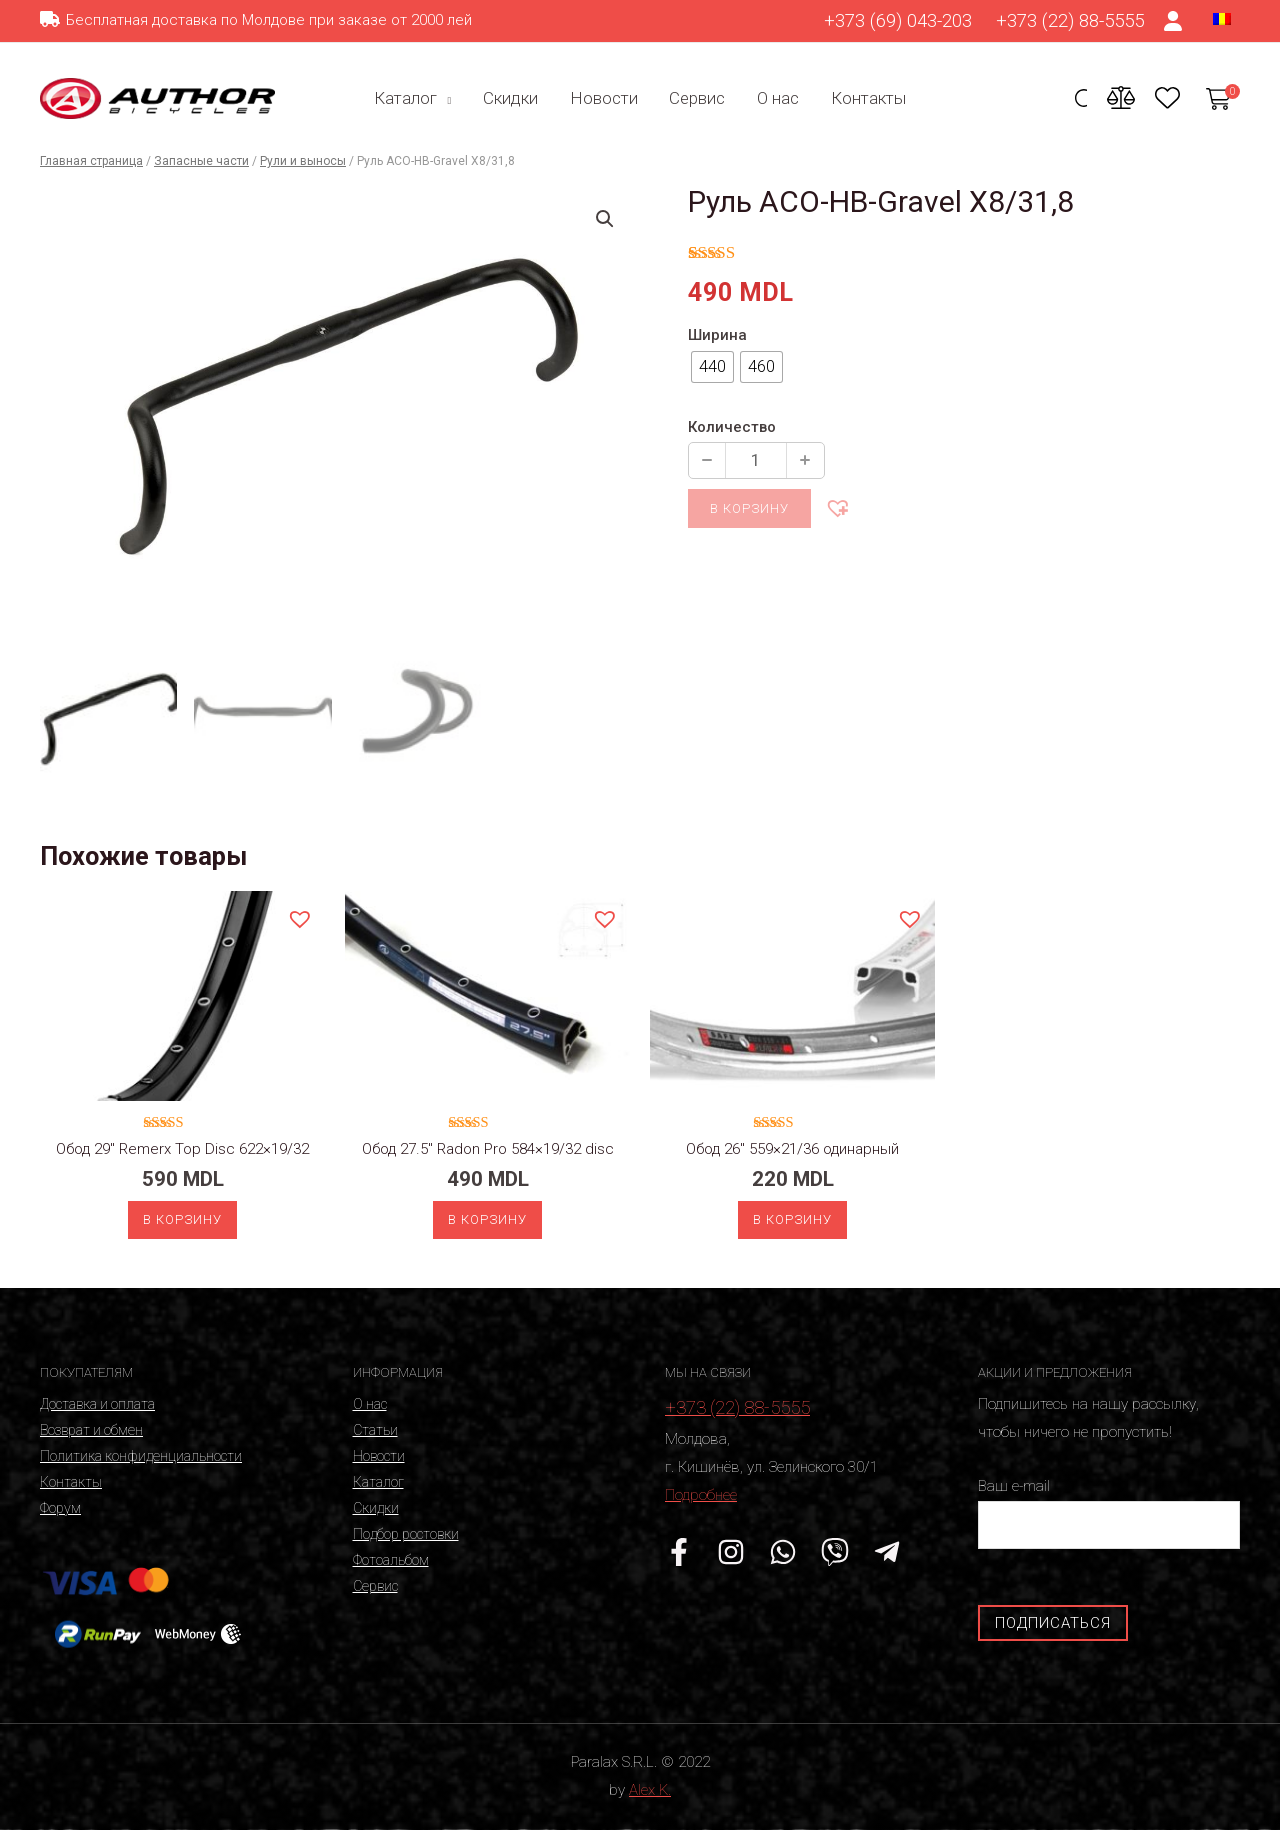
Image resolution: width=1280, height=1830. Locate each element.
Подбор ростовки (406, 1534)
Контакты (863, 98)
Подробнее (701, 1495)
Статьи (375, 1430)
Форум (60, 1508)
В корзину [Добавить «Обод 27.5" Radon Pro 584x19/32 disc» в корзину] (487, 1219)
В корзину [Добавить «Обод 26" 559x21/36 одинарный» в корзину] (792, 1219)
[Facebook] (679, 1552)
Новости (604, 98)
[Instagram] (731, 1552)
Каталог (410, 98)
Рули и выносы (303, 161)
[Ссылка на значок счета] (1174, 21)
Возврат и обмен (91, 1430)
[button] (837, 507)
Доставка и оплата (97, 1404)
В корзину (749, 508)
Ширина (717, 335)
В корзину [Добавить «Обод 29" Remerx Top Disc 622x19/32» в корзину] (182, 1219)
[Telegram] (887, 1552)
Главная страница (91, 161)
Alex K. (650, 1790)
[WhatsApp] (783, 1552)
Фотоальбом (391, 1560)
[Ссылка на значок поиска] (1081, 100)
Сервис (696, 98)
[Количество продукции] (756, 460)
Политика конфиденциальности (141, 1456)
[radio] (712, 367)
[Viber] (835, 1552)
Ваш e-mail (1109, 1512)
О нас (775, 98)
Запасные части (201, 161)
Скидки (512, 98)
